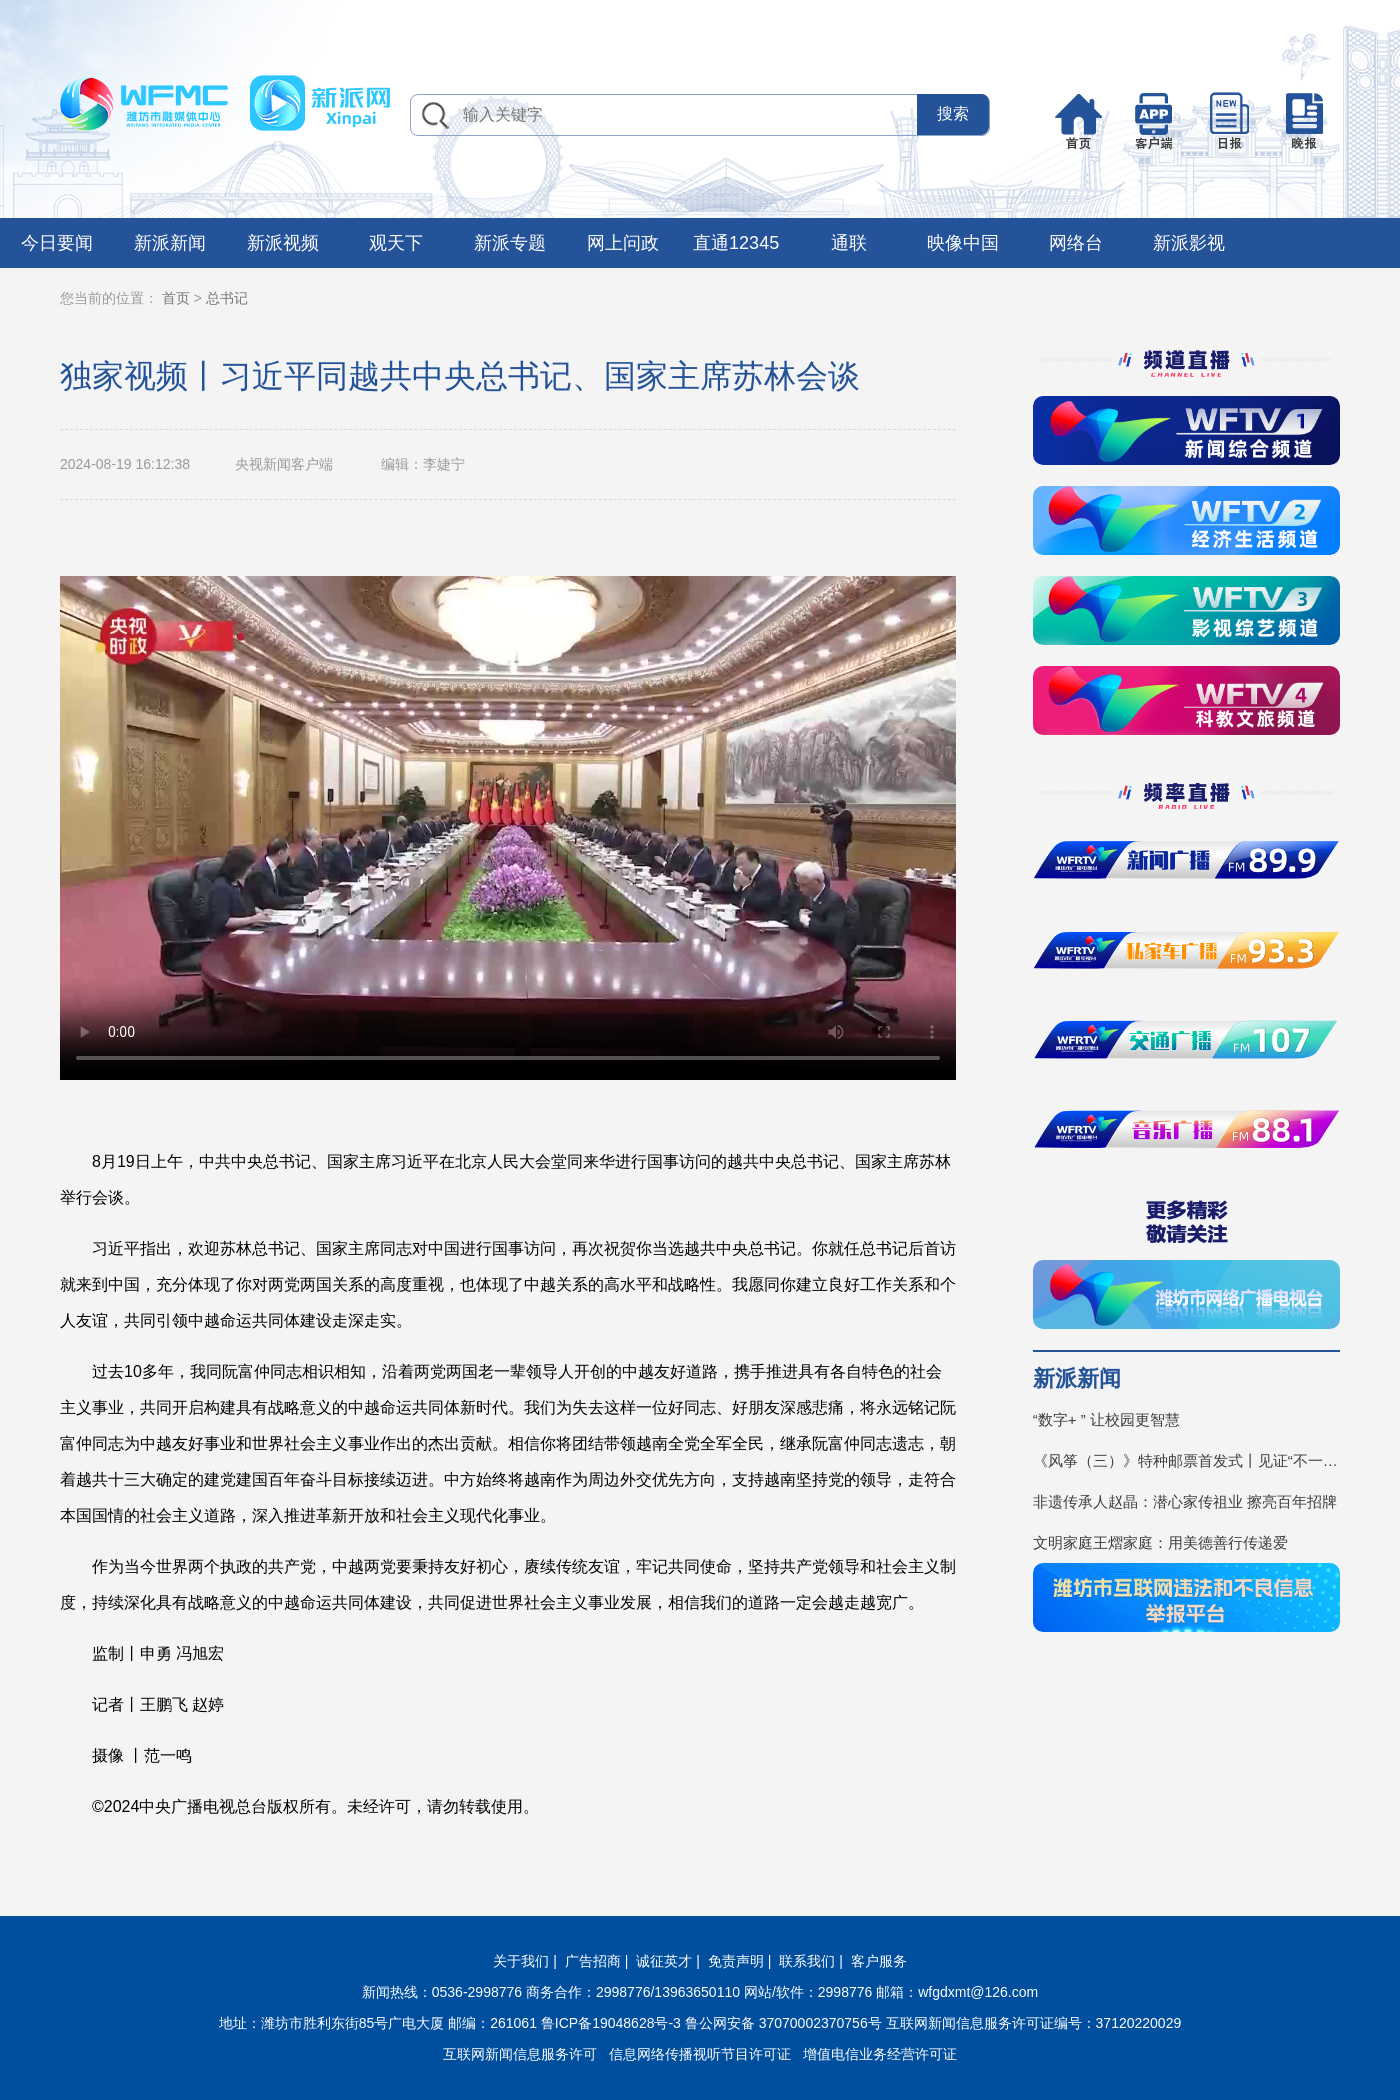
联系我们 (807, 1961)
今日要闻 (57, 243)
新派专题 (510, 243)
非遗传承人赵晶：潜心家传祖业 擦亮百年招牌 (1185, 1501)
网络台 (1076, 243)
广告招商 (593, 1961)
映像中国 (963, 243)
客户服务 (879, 1961)
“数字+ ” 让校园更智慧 (1106, 1419)
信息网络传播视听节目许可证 (700, 2054)
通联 (849, 243)
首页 (176, 298)
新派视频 (283, 243)
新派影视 (1189, 243)
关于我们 (521, 1961)
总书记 (227, 298)
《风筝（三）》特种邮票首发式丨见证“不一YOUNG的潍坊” (1186, 1460)
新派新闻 (170, 243)
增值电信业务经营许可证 (880, 2054)
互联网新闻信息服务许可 (520, 2054)
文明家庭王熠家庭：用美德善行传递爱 (1160, 1542)
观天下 (396, 243)
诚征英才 (664, 1961)
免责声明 (736, 1961)
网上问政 (623, 243)
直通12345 (736, 243)
